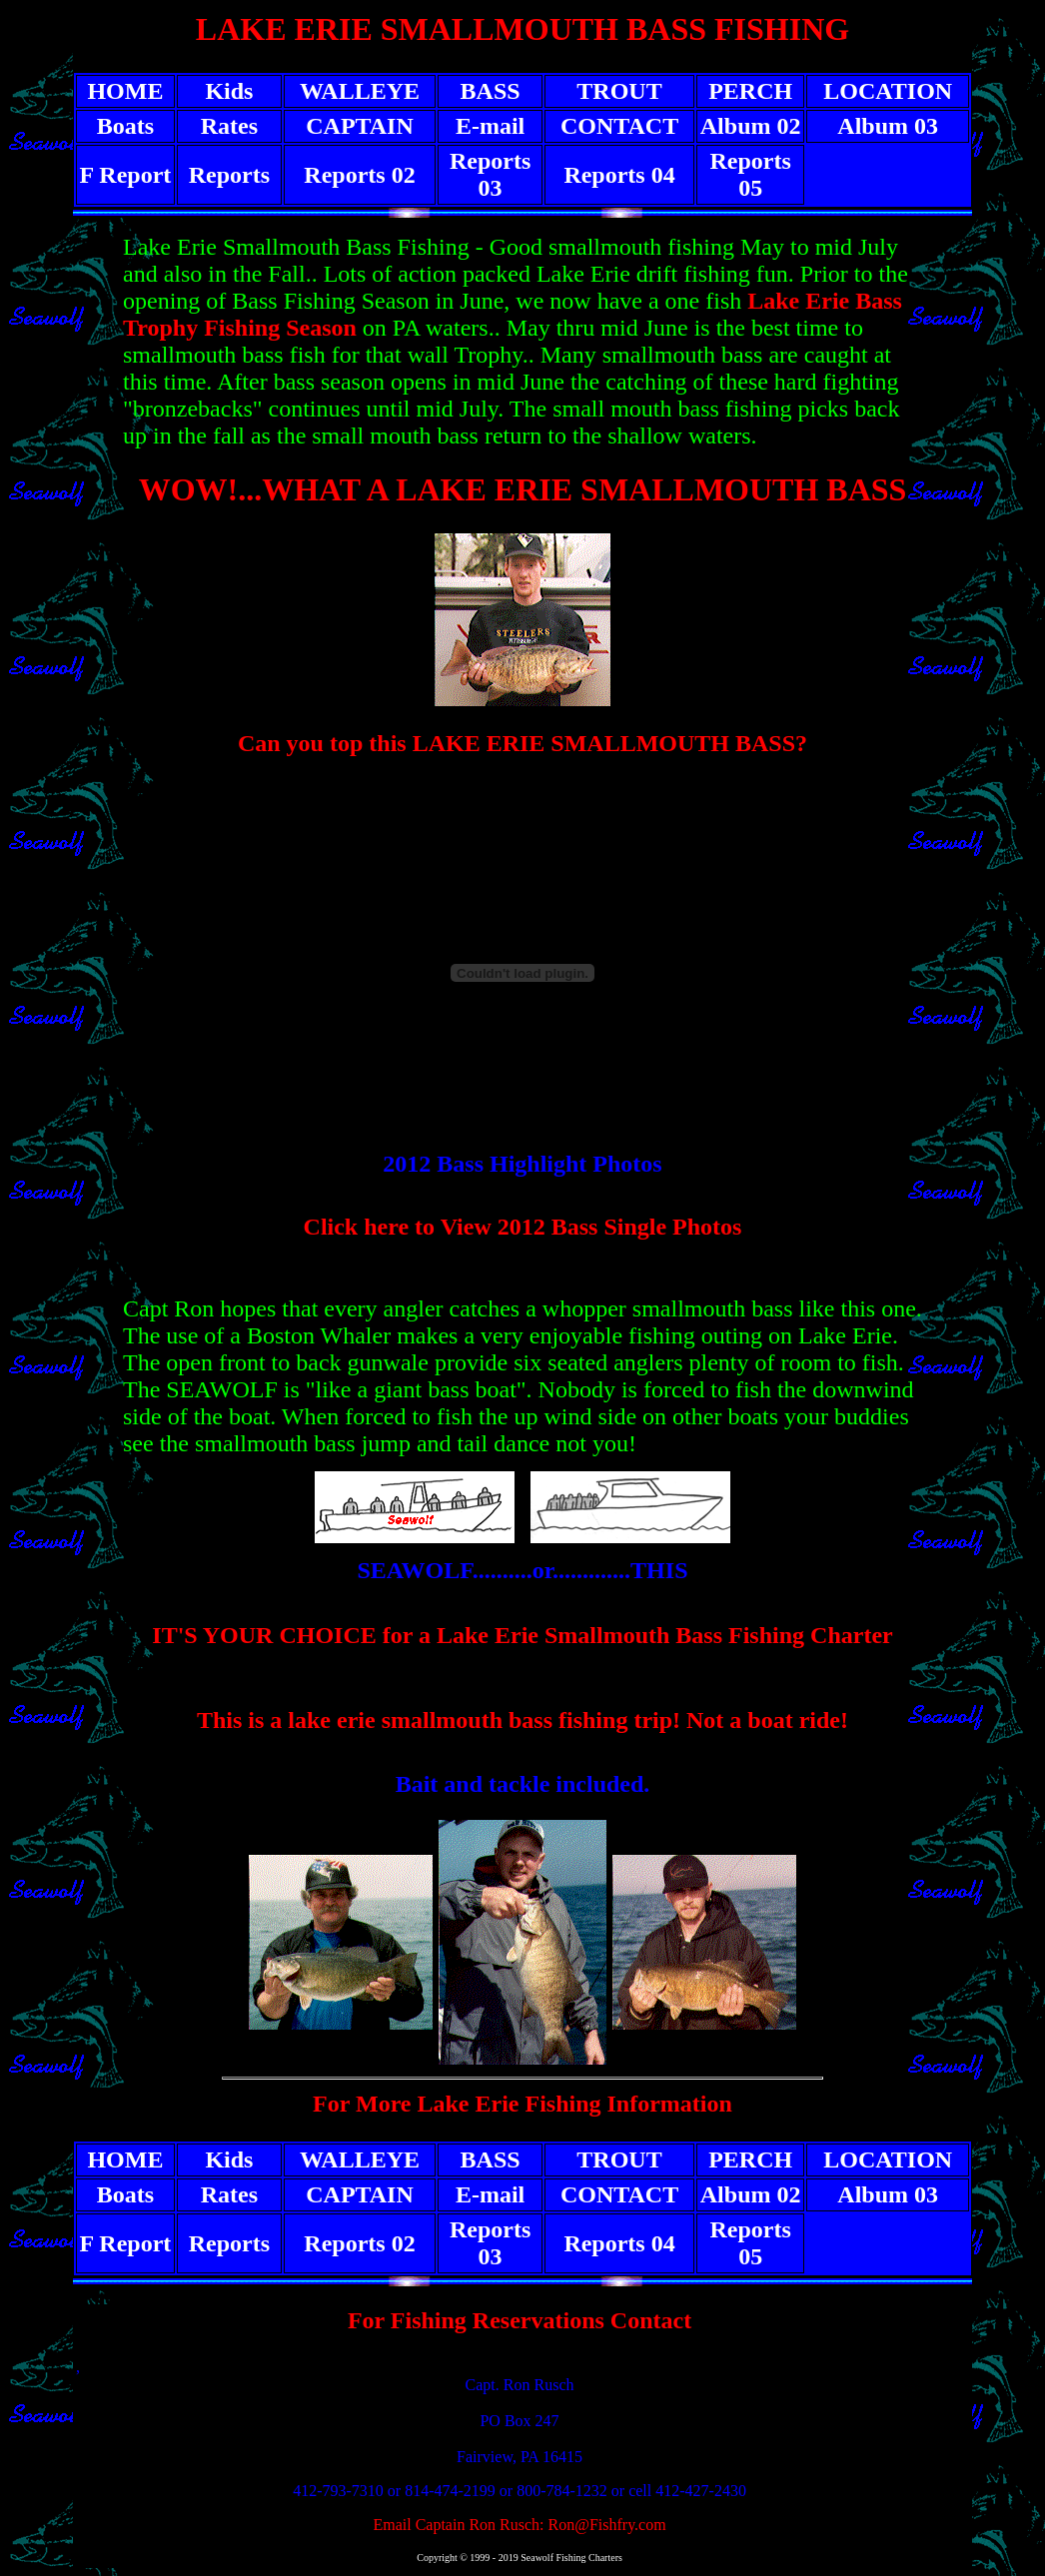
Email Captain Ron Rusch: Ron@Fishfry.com (519, 2524)
